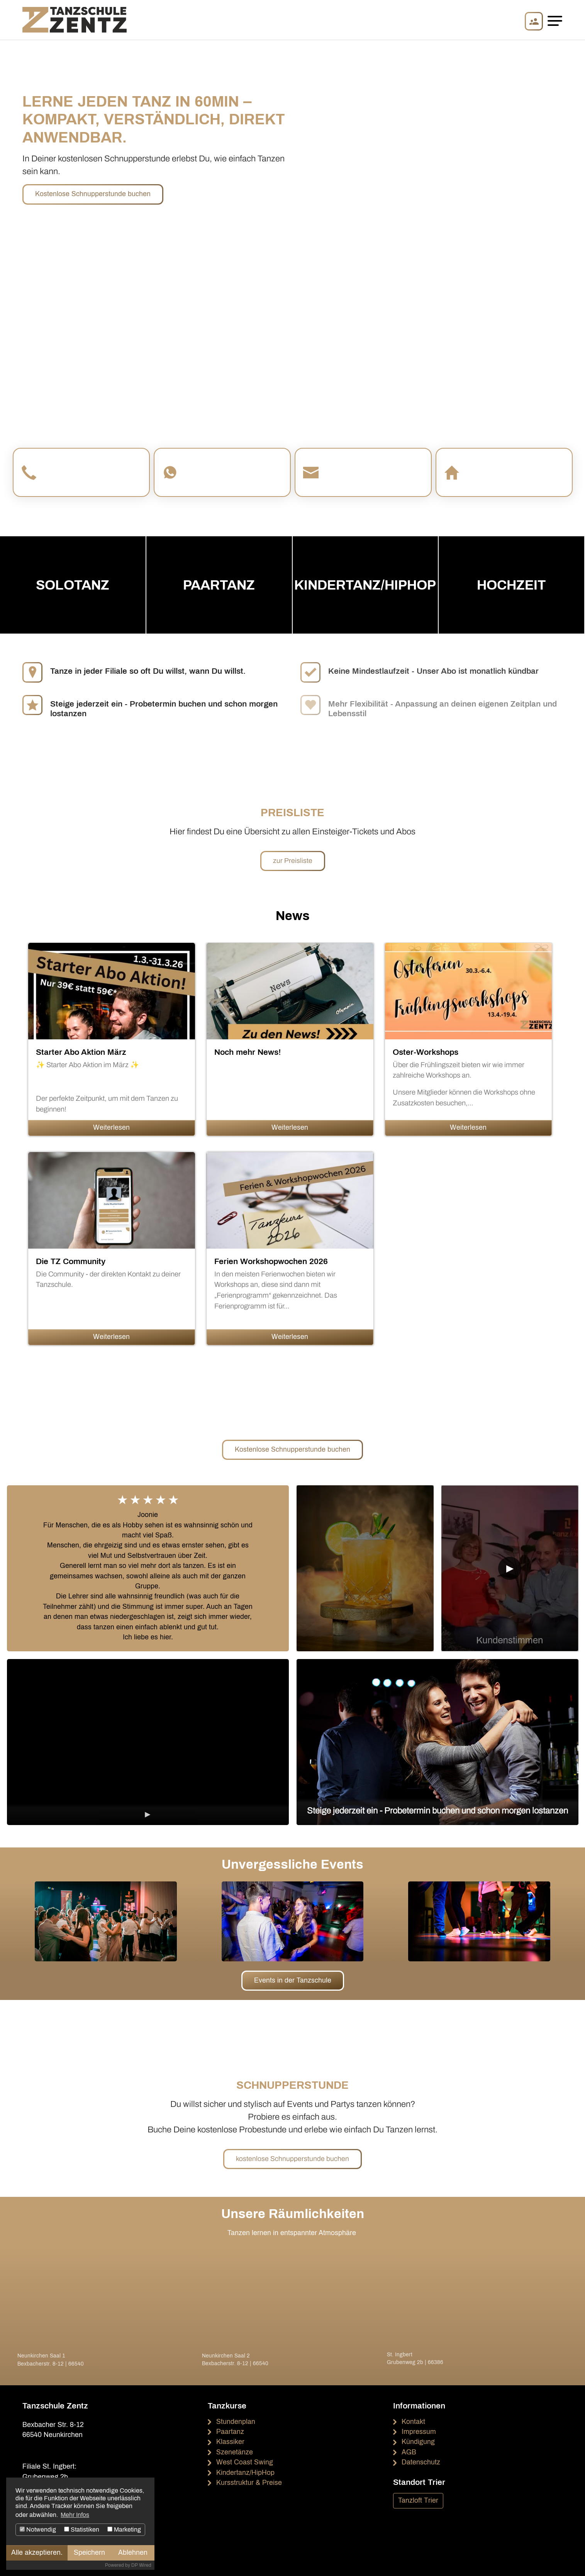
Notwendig (38, 2529)
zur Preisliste (292, 860)
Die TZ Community (70, 1261)
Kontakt (413, 2421)
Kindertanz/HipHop (245, 2472)
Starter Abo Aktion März (81, 1051)
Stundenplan (235, 2421)
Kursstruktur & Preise (249, 2482)
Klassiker (230, 2442)
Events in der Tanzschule (292, 1980)
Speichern (89, 2552)
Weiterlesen (111, 1127)
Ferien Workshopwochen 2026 (271, 1261)
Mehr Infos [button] (75, 2515)
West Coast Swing (244, 2462)
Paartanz (230, 2431)
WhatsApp (205, 466)
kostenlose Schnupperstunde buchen (292, 2158)
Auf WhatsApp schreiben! (224, 477)
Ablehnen (133, 2552)
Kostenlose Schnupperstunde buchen (93, 194)
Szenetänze (234, 2452)
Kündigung (418, 2442)
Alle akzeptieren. (37, 2552)
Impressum (419, 2431)
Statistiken (81, 2529)
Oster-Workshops (425, 1051)
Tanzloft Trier (418, 2500)
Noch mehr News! (247, 1051)
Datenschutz (421, 2462)
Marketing (124, 2529)
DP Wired (141, 2565)
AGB (409, 2452)
